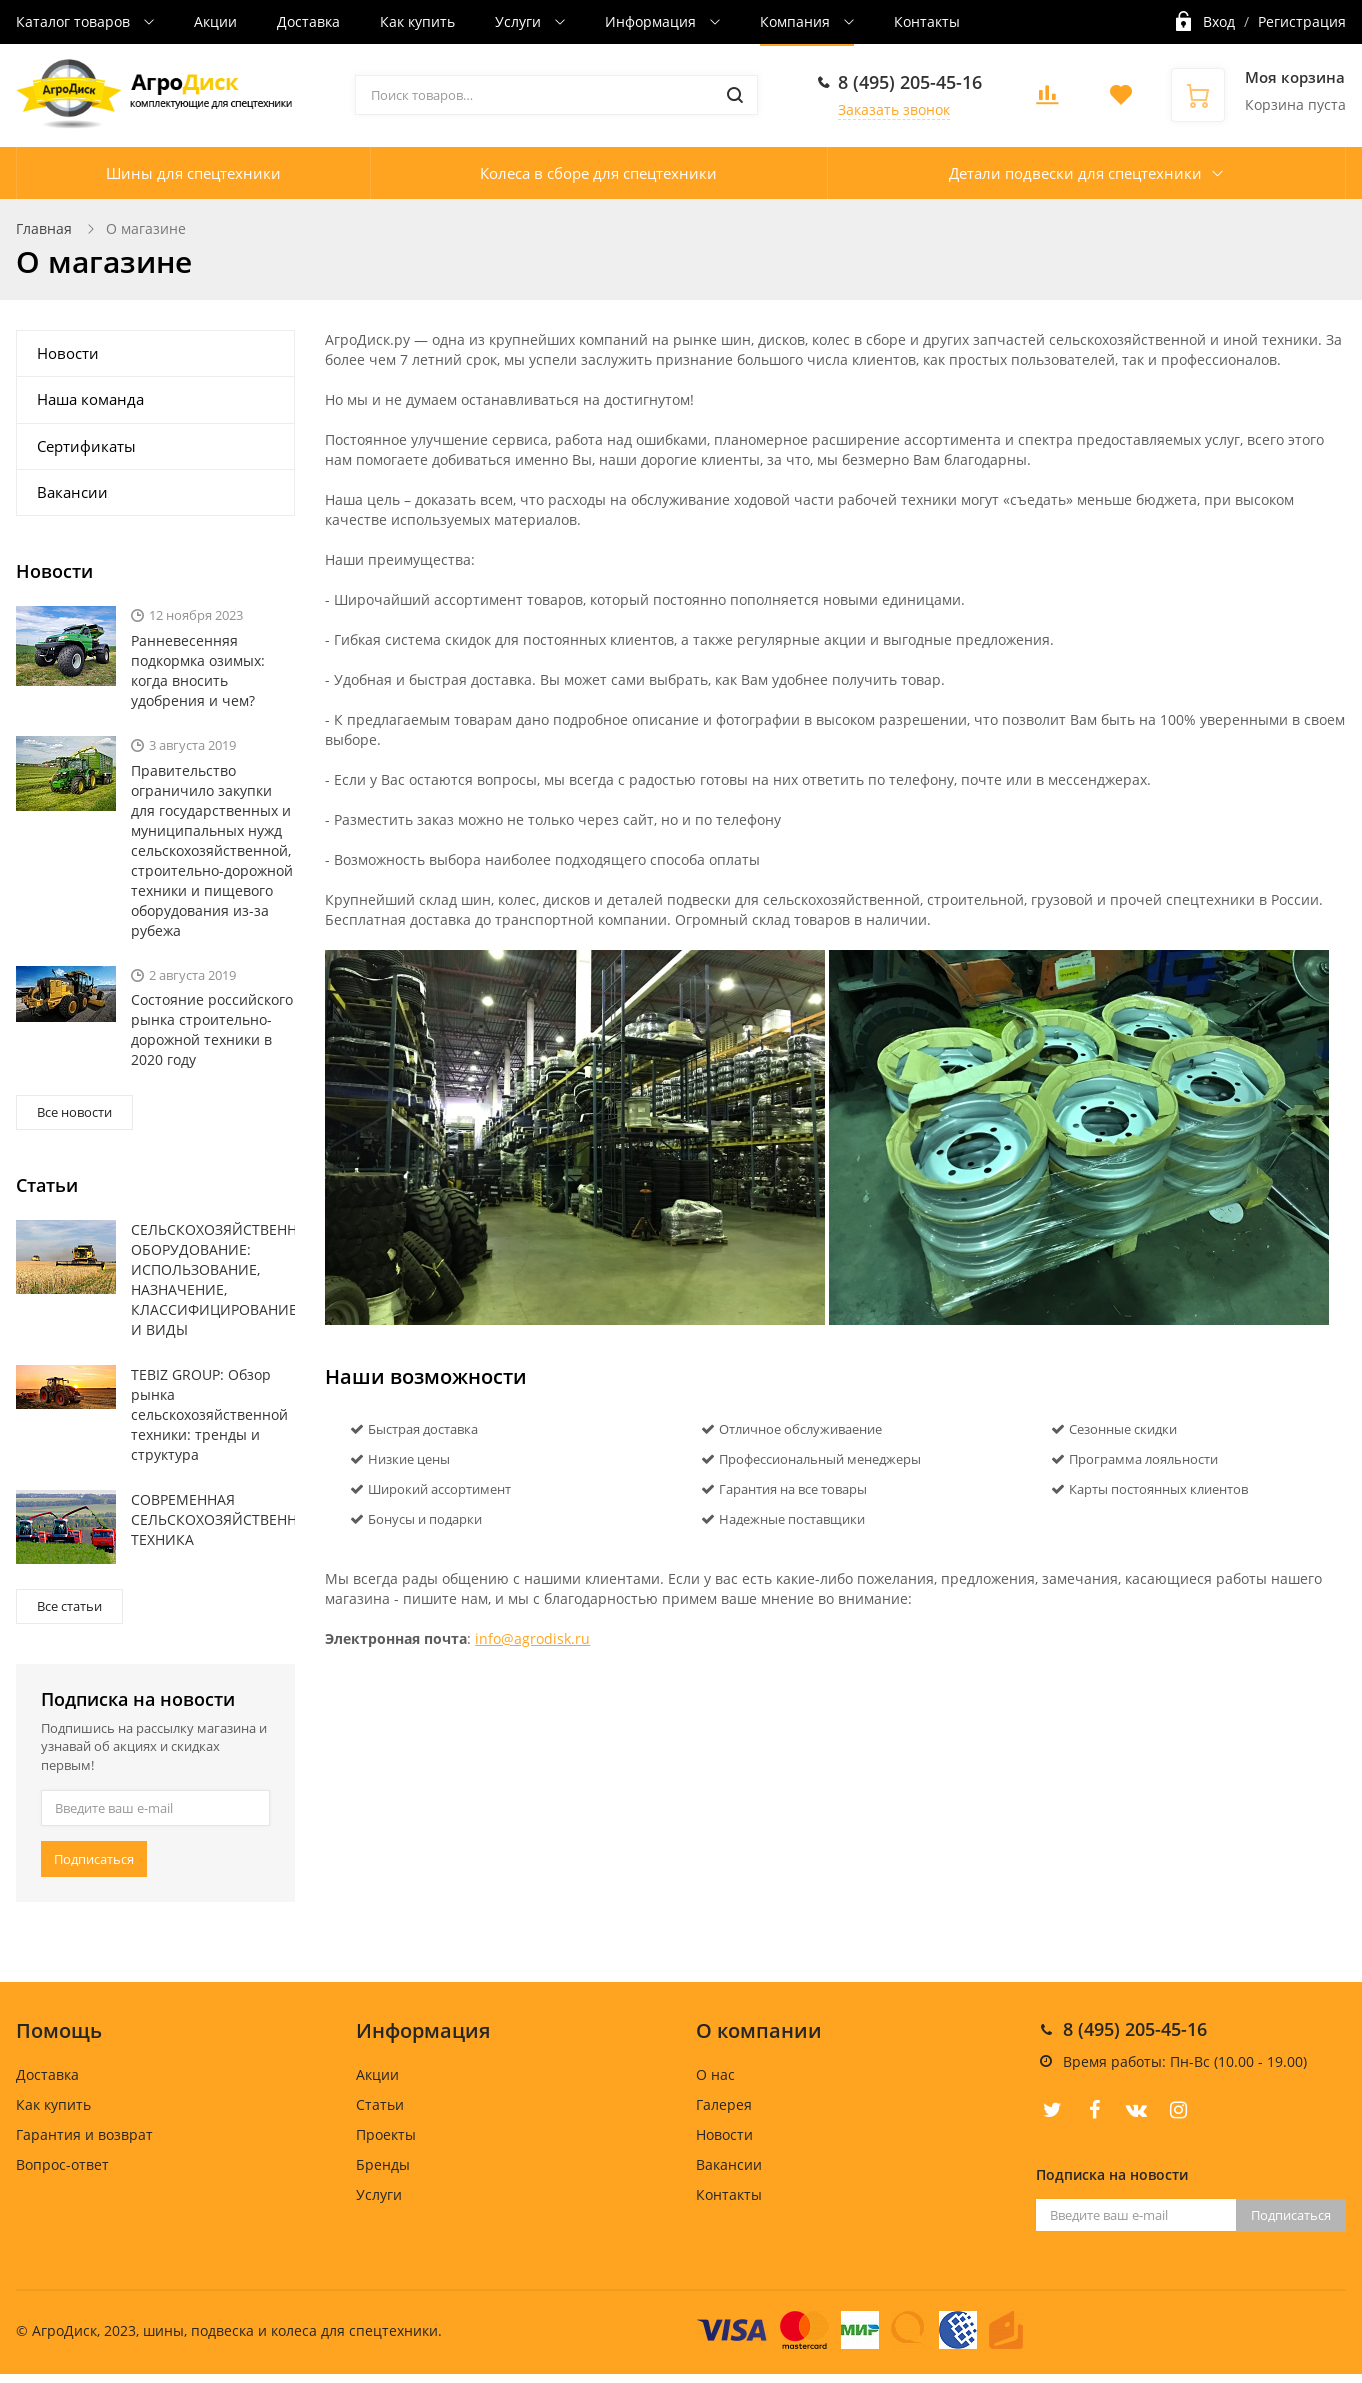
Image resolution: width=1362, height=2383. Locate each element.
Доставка (308, 21)
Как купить (417, 21)
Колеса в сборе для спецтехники (598, 173)
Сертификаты (86, 446)
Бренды (383, 2164)
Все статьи (69, 1606)
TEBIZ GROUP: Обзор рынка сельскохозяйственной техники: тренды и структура (209, 1414)
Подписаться (94, 1859)
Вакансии (72, 492)
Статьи (380, 2104)
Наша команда (90, 399)
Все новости (74, 1112)
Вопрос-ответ (62, 2164)
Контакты (927, 21)
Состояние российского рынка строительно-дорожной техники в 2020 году (212, 1029)
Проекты (386, 2134)
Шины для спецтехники (193, 173)
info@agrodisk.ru (532, 1638)
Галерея (724, 2104)
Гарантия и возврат (84, 2134)
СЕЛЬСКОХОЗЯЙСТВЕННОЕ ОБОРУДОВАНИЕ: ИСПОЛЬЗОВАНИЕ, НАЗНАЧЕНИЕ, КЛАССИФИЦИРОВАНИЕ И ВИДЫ (213, 1279)
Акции (215, 21)
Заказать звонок (894, 109)
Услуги (520, 21)
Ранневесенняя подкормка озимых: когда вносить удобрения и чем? (198, 670)
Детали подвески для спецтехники (1075, 173)
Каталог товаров (75, 21)
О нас (715, 2074)
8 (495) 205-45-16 (910, 82)
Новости (68, 353)
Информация (652, 21)
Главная (44, 228)
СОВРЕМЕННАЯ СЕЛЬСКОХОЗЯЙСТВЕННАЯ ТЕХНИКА (213, 1519)
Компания (797, 21)
